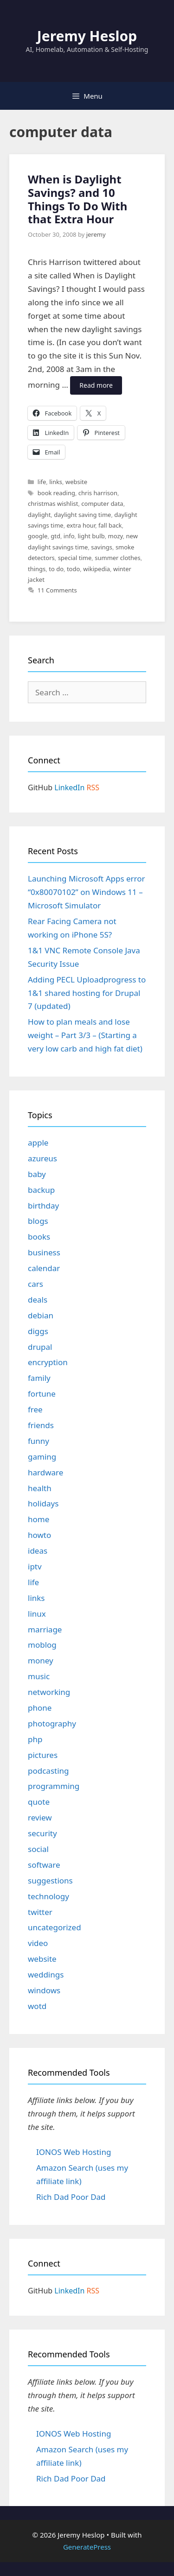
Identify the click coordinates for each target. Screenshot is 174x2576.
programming (53, 1786)
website (76, 482)
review (40, 1817)
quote (39, 1801)
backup (41, 1189)
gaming (42, 1456)
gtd (55, 536)
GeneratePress (87, 2546)
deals (37, 1299)
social (38, 1849)
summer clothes (117, 558)
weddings (46, 1974)
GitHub (40, 787)
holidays (43, 1503)
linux (37, 1613)
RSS (93, 787)
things (36, 569)
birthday (43, 1205)
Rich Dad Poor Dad (71, 2197)
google (37, 536)
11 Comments (57, 590)
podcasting (48, 1770)
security (42, 1833)
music (39, 1676)
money (40, 1660)
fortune (42, 1393)
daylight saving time (82, 514)
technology (48, 1896)
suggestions (50, 1880)
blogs (38, 1221)
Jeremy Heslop (87, 35)
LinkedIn (69, 787)
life (42, 482)
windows (44, 1990)
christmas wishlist (53, 503)
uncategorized (54, 1927)
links (55, 482)
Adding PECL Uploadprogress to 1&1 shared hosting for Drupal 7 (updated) (87, 993)
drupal (40, 1347)
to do (56, 569)
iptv (35, 1566)
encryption (48, 1362)
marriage (45, 1629)
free (35, 1409)
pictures (43, 1755)
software (44, 1864)
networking (49, 1692)
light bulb (90, 536)
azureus (42, 1158)
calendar (44, 1268)
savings (101, 547)
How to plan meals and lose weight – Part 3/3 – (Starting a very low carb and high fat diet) (85, 1035)
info (69, 536)
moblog (42, 1644)
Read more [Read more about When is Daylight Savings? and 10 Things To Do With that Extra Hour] (96, 385)
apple (38, 1142)
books (39, 1236)
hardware (45, 1472)
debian (40, 1315)
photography (52, 1723)
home (38, 1519)
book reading (56, 493)
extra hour (81, 525)
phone (40, 1707)
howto (39, 1535)
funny (38, 1441)
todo (73, 569)
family (39, 1378)
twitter (40, 1912)
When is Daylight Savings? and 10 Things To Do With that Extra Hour (77, 199)
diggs (38, 1331)
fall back (110, 525)
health (40, 1488)
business (44, 1252)
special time (75, 558)
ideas (37, 1550)
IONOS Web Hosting (73, 2152)
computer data (102, 503)
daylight (39, 514)
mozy (115, 536)
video (38, 1943)
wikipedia (96, 569)
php (35, 1739)
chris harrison (97, 493)
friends (41, 1425)
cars (35, 1284)
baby (37, 1174)
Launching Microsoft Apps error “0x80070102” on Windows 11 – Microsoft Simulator (86, 892)
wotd (37, 2006)
